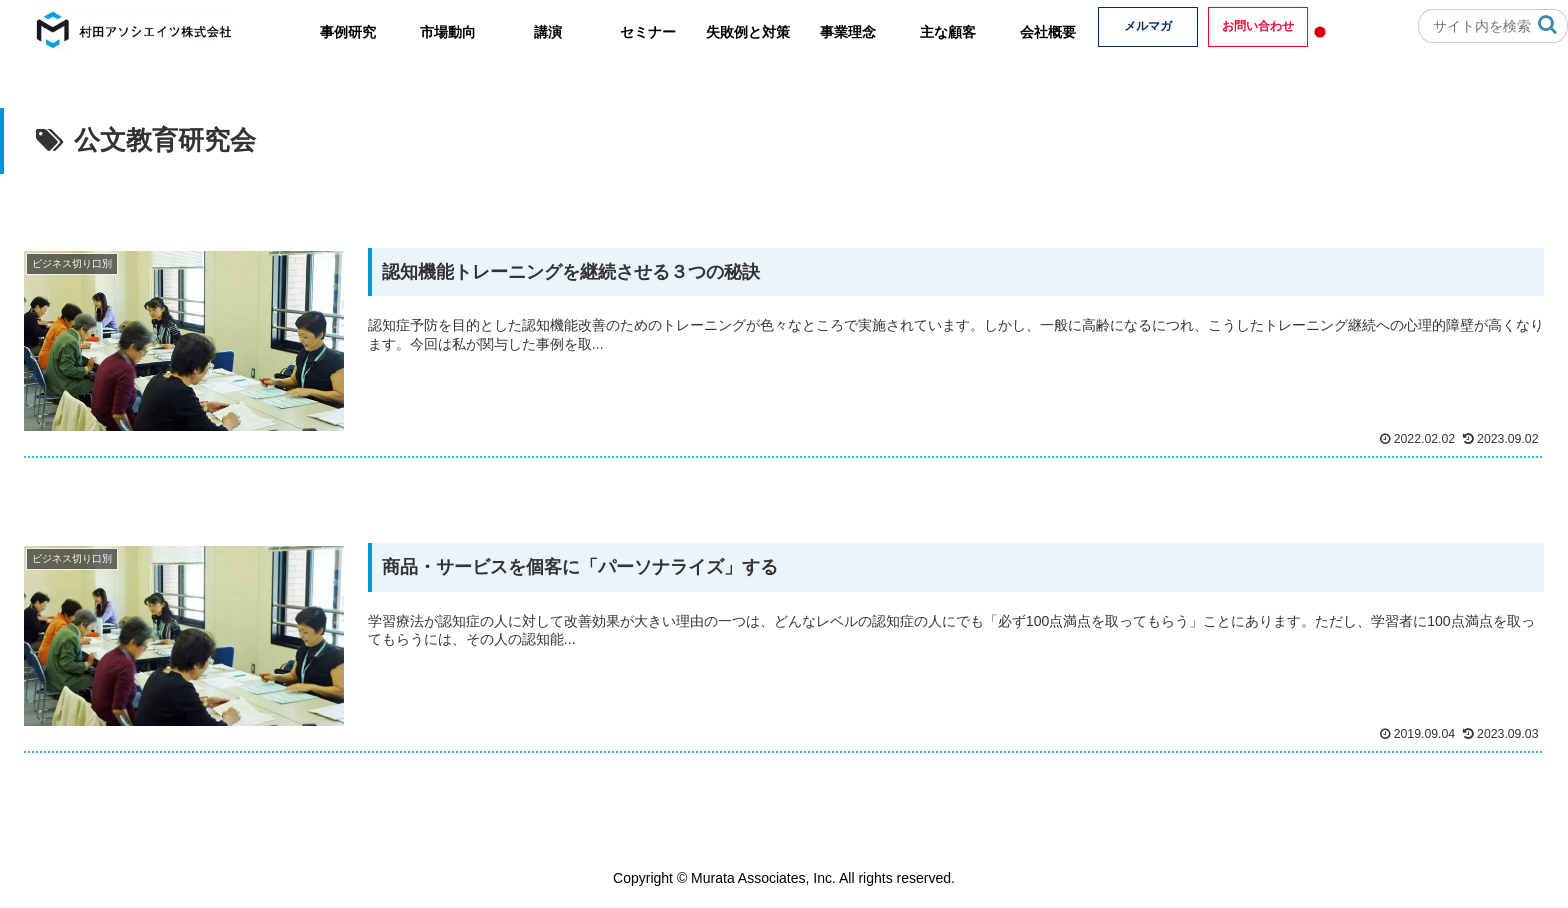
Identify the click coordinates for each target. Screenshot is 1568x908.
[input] (1493, 26)
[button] (1547, 24)
